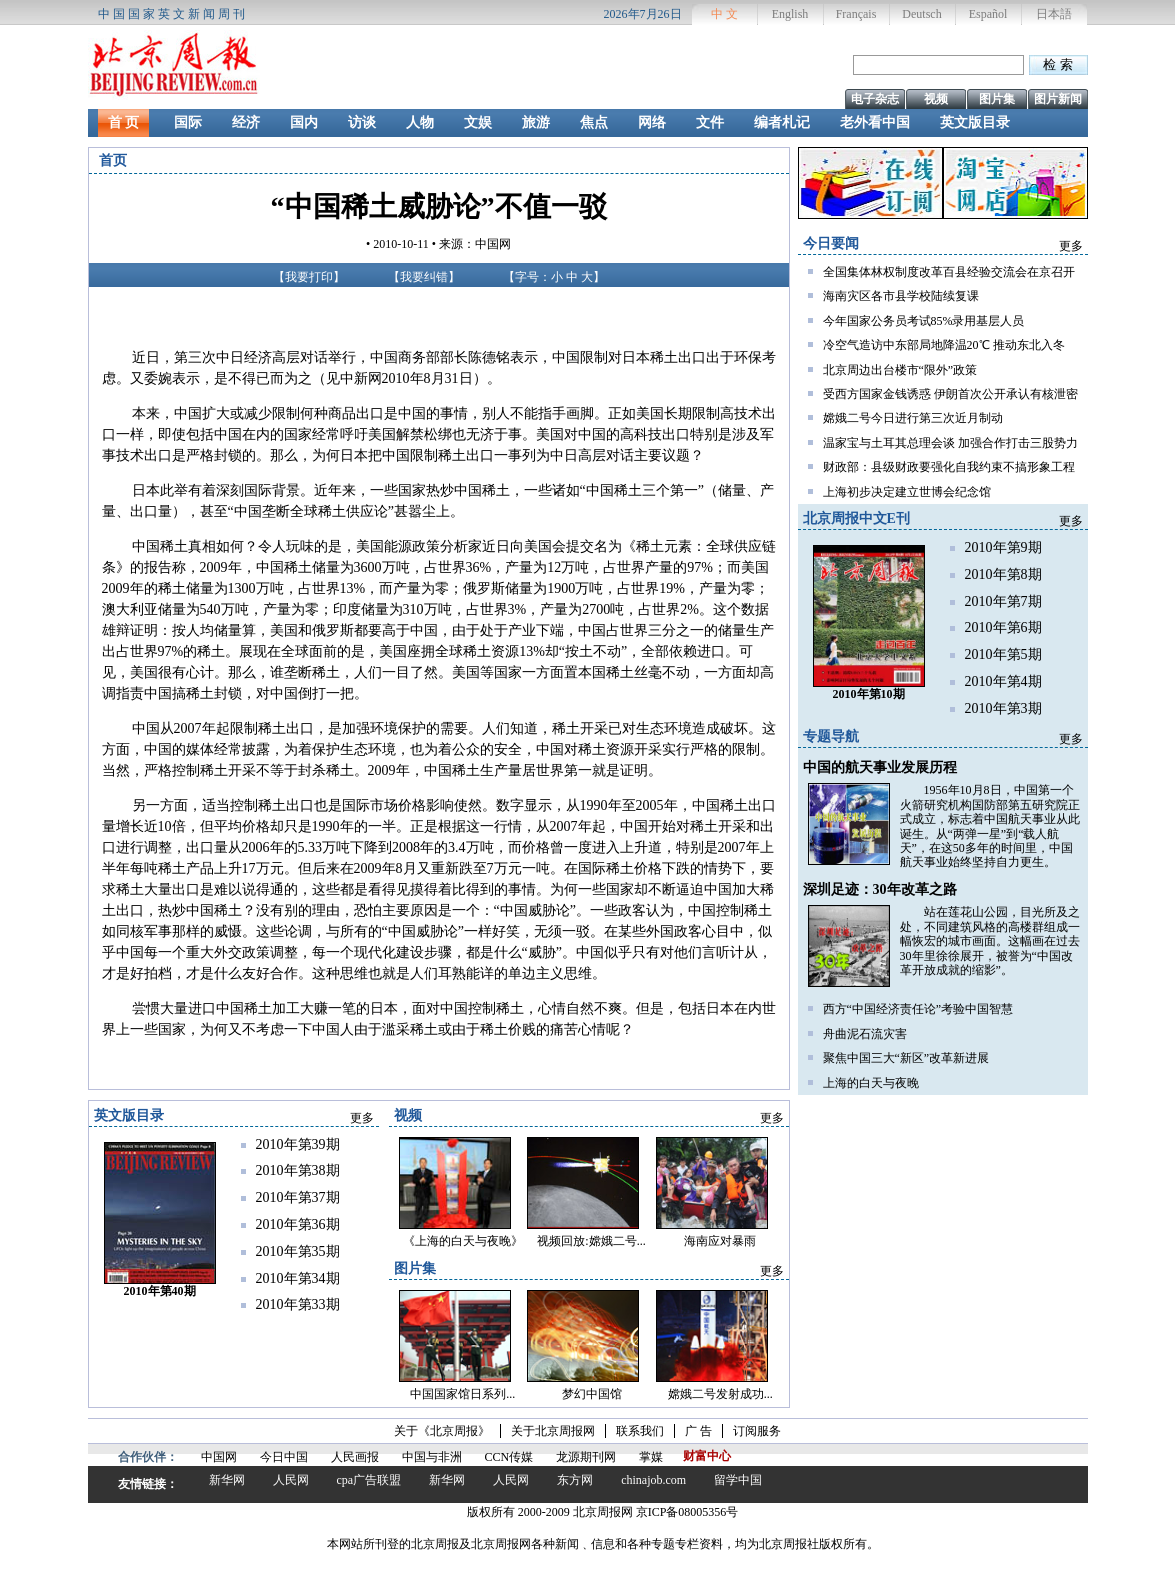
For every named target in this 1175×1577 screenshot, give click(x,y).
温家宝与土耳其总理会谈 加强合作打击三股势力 (950, 443)
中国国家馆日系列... (462, 1394)
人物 (420, 122)
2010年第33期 (298, 1304)
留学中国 (738, 1480)
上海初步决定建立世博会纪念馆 (907, 492)
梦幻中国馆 (592, 1394)
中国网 (219, 1457)
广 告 (698, 1431)
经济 (246, 122)
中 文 (724, 14)
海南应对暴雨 (720, 1241)
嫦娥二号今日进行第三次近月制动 (913, 418)
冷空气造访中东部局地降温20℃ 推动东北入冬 (944, 345)
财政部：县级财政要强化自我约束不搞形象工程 (949, 467)
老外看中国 (875, 122)
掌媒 (651, 1457)
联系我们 (640, 1431)
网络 (652, 122)
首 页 (124, 122)
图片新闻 (1058, 99)
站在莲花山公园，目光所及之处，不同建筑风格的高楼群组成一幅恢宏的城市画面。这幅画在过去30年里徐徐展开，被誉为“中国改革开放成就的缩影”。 (990, 941)
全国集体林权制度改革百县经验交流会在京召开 (949, 272)
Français (856, 14)
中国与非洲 (432, 1457)
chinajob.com (653, 1480)
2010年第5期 (1003, 654)
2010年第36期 (298, 1224)
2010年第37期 (298, 1197)
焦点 (594, 122)
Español (988, 14)
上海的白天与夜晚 (871, 1083)
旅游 (536, 122)
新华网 (227, 1480)
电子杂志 (875, 99)
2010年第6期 (1003, 627)
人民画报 (355, 1457)
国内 (304, 122)
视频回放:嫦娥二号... (591, 1241)
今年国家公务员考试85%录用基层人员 (924, 321)
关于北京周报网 (553, 1431)
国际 (188, 122)
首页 (113, 160)
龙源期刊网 (586, 1457)
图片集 (997, 99)
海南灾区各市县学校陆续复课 (901, 296)
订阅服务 (757, 1431)
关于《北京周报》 (442, 1431)
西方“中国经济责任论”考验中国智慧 (918, 1009)
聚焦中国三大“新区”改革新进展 (906, 1058)
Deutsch (921, 14)
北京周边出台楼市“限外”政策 (900, 370)
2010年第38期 (298, 1170)
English (790, 14)
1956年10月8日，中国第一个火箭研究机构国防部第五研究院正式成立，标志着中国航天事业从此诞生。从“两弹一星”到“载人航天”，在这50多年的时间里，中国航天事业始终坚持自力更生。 (990, 826)
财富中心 (707, 1456)
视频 (936, 99)
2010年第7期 (1003, 601)
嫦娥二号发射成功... (720, 1394)
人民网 (291, 1480)
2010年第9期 (1003, 547)
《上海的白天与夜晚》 (463, 1241)
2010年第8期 (1003, 574)
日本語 (1054, 14)
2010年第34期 (298, 1278)
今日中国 (284, 1457)
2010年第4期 (1003, 681)
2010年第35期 (298, 1251)
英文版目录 (975, 122)
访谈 (362, 122)
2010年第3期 (1003, 708)
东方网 (575, 1480)
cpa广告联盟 (369, 1480)
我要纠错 (424, 277)
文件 (710, 122)
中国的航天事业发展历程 (880, 767)
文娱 (478, 122)
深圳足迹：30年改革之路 (880, 889)
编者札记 (782, 122)
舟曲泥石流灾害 (865, 1034)
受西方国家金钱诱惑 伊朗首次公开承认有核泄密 (950, 394)
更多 (1071, 246)
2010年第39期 (298, 1144)
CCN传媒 (509, 1457)
